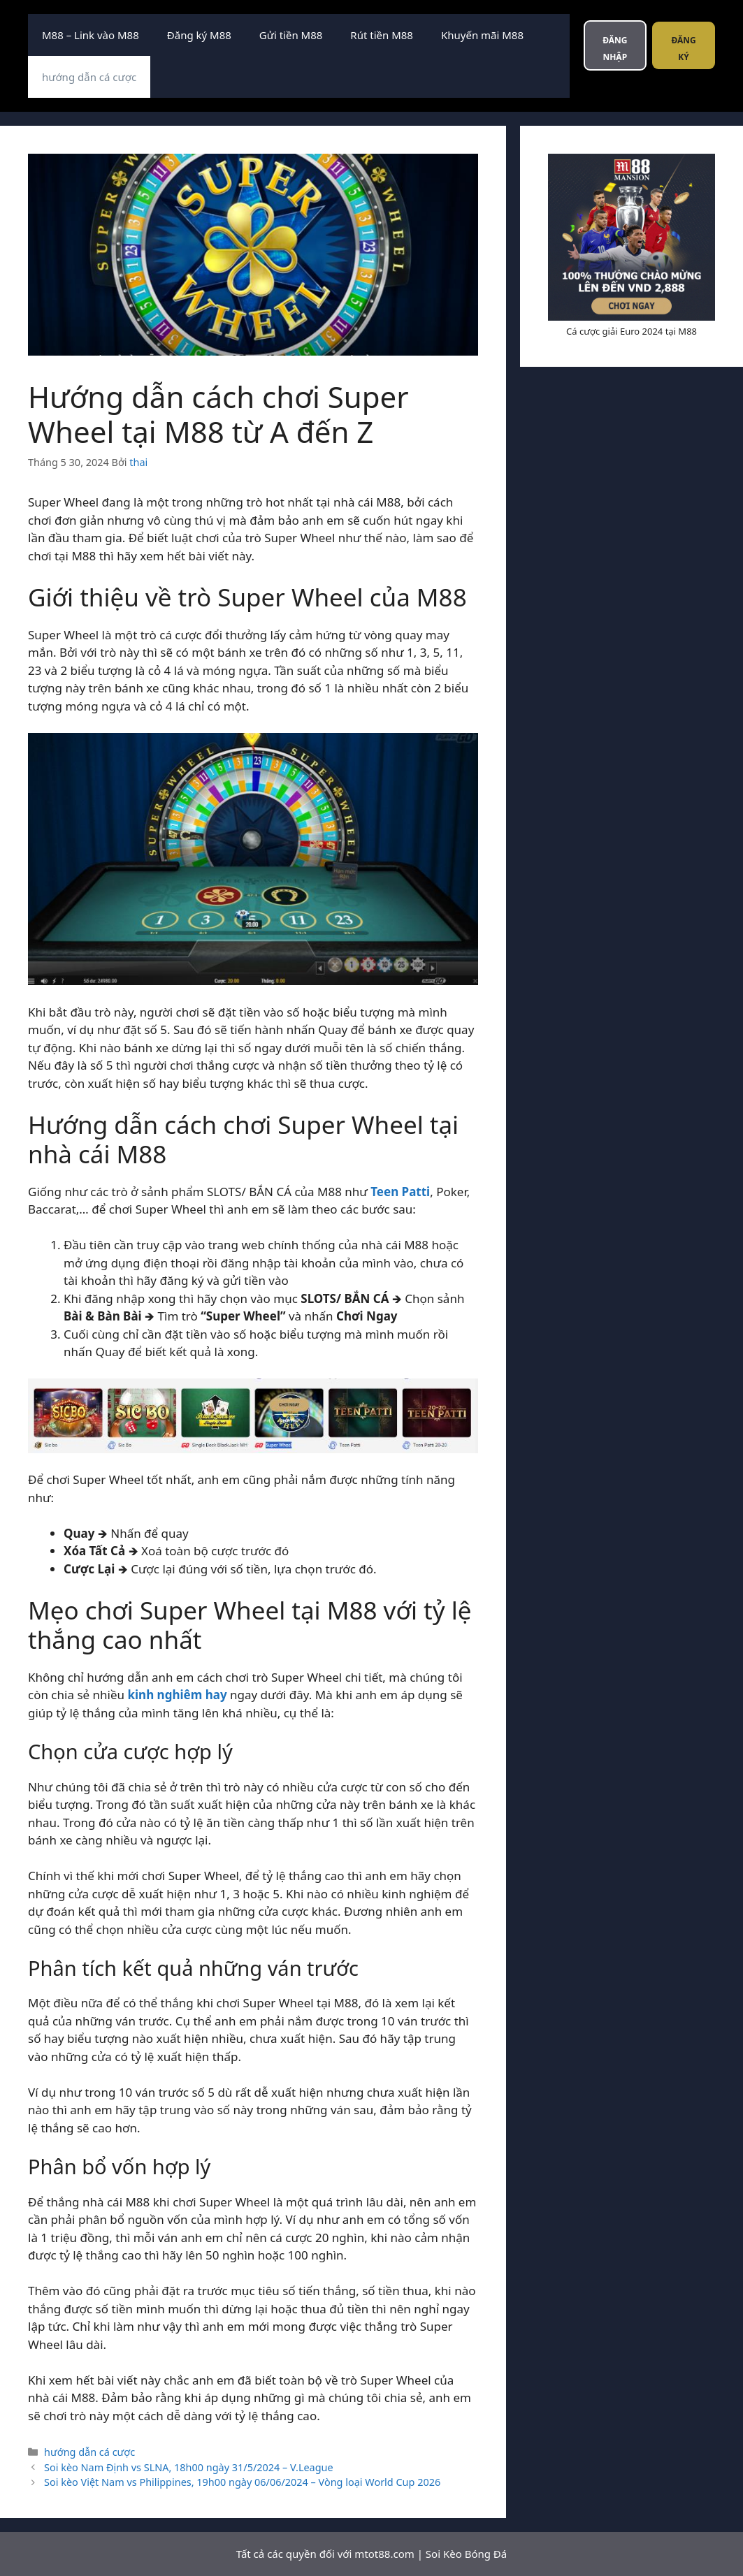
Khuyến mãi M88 (482, 35)
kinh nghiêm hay (176, 1695)
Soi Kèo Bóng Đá (466, 2554)
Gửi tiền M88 (290, 35)
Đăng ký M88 (199, 35)
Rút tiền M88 (381, 35)
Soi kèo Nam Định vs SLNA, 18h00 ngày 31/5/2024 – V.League (188, 2467)
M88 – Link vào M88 (90, 35)
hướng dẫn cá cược (89, 77)
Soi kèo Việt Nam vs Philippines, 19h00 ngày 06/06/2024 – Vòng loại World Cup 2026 (242, 2482)
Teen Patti (400, 1192)
